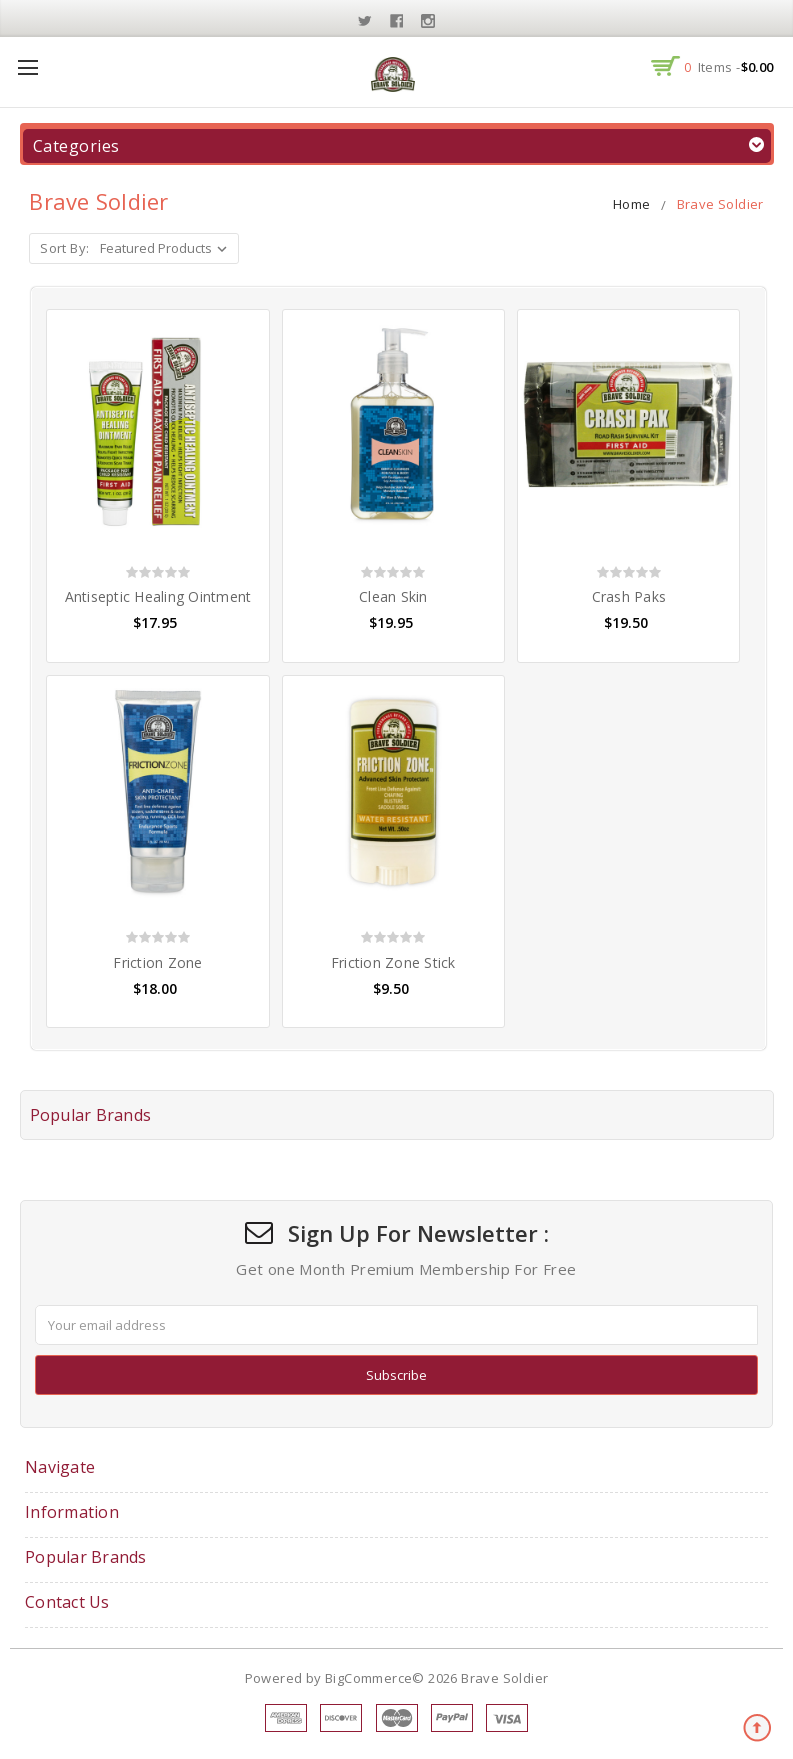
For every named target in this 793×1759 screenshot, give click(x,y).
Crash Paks (629, 596)
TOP (758, 1729)
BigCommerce (368, 1678)
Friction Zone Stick (393, 962)
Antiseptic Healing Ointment (158, 596)
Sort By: (64, 248)
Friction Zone (157, 962)
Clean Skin (393, 596)
